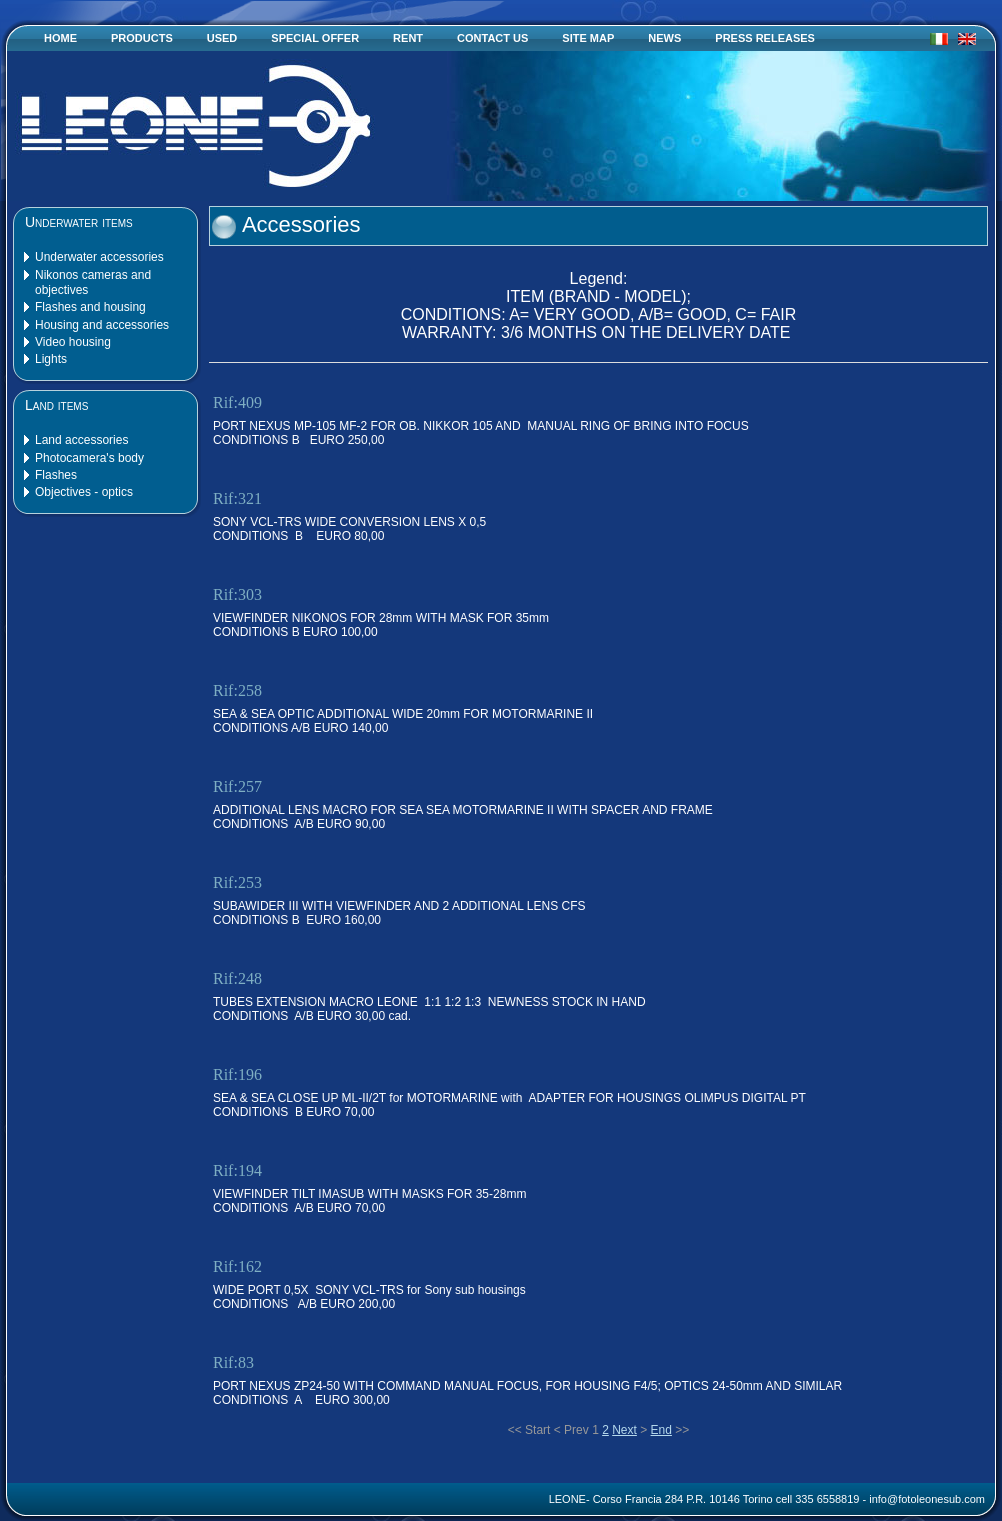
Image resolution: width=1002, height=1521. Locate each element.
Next (624, 1430)
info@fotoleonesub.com (927, 1499)
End (661, 1430)
